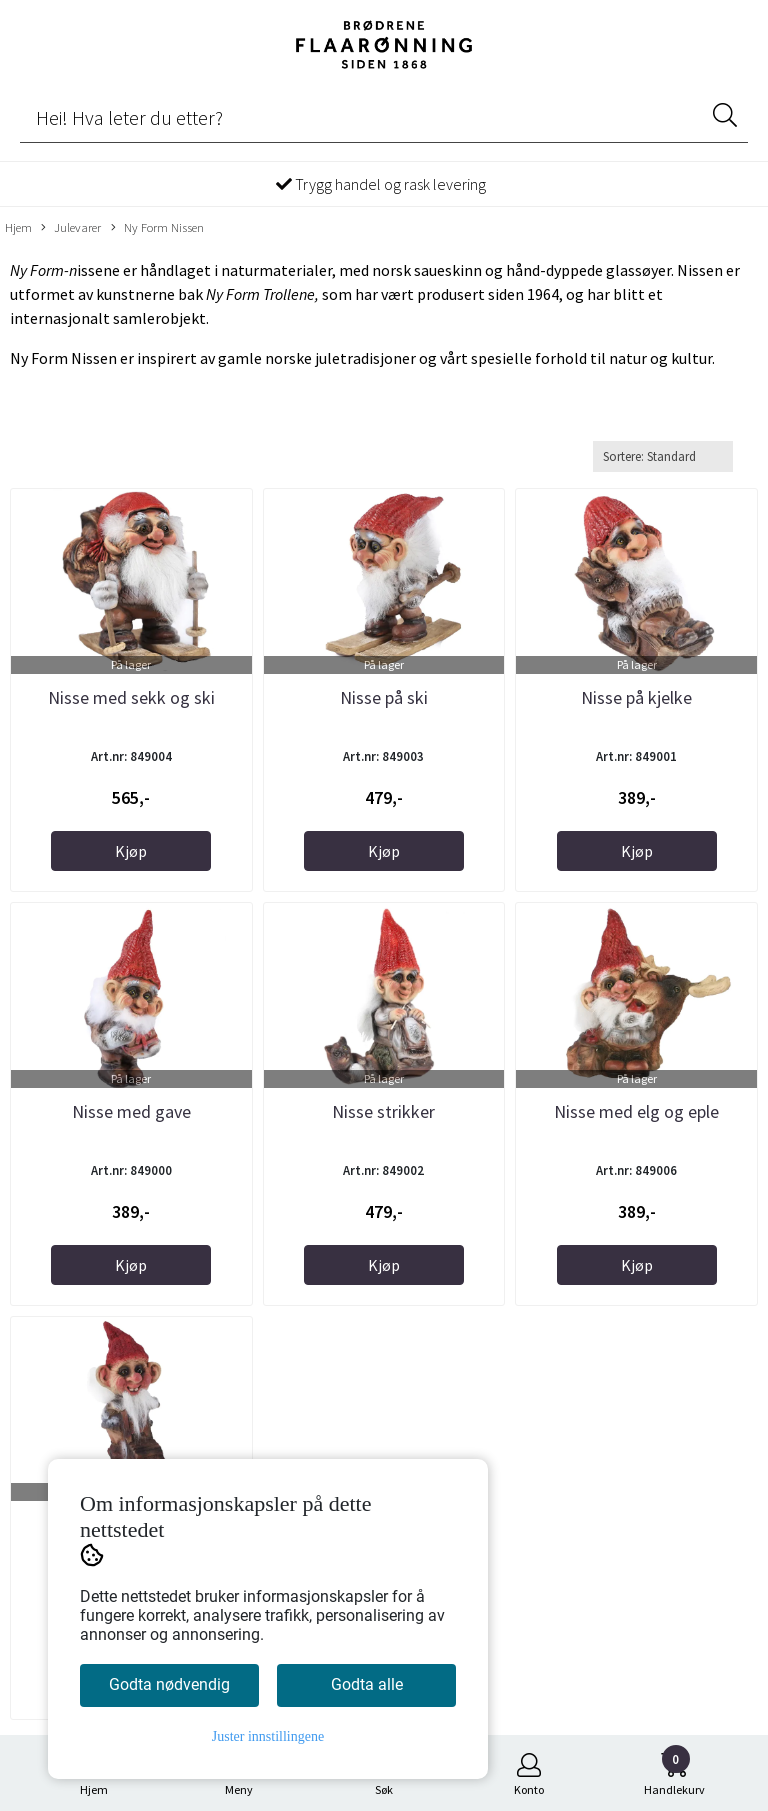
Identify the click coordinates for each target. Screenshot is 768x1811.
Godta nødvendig (169, 1684)
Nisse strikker (383, 1111)
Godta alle (367, 1684)
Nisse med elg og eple (636, 1111)
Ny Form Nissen (157, 228)
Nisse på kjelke (636, 697)
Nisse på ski (384, 697)
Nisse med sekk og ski (131, 697)
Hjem (18, 227)
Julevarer (71, 228)
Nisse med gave (131, 1111)
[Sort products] (663, 456)
